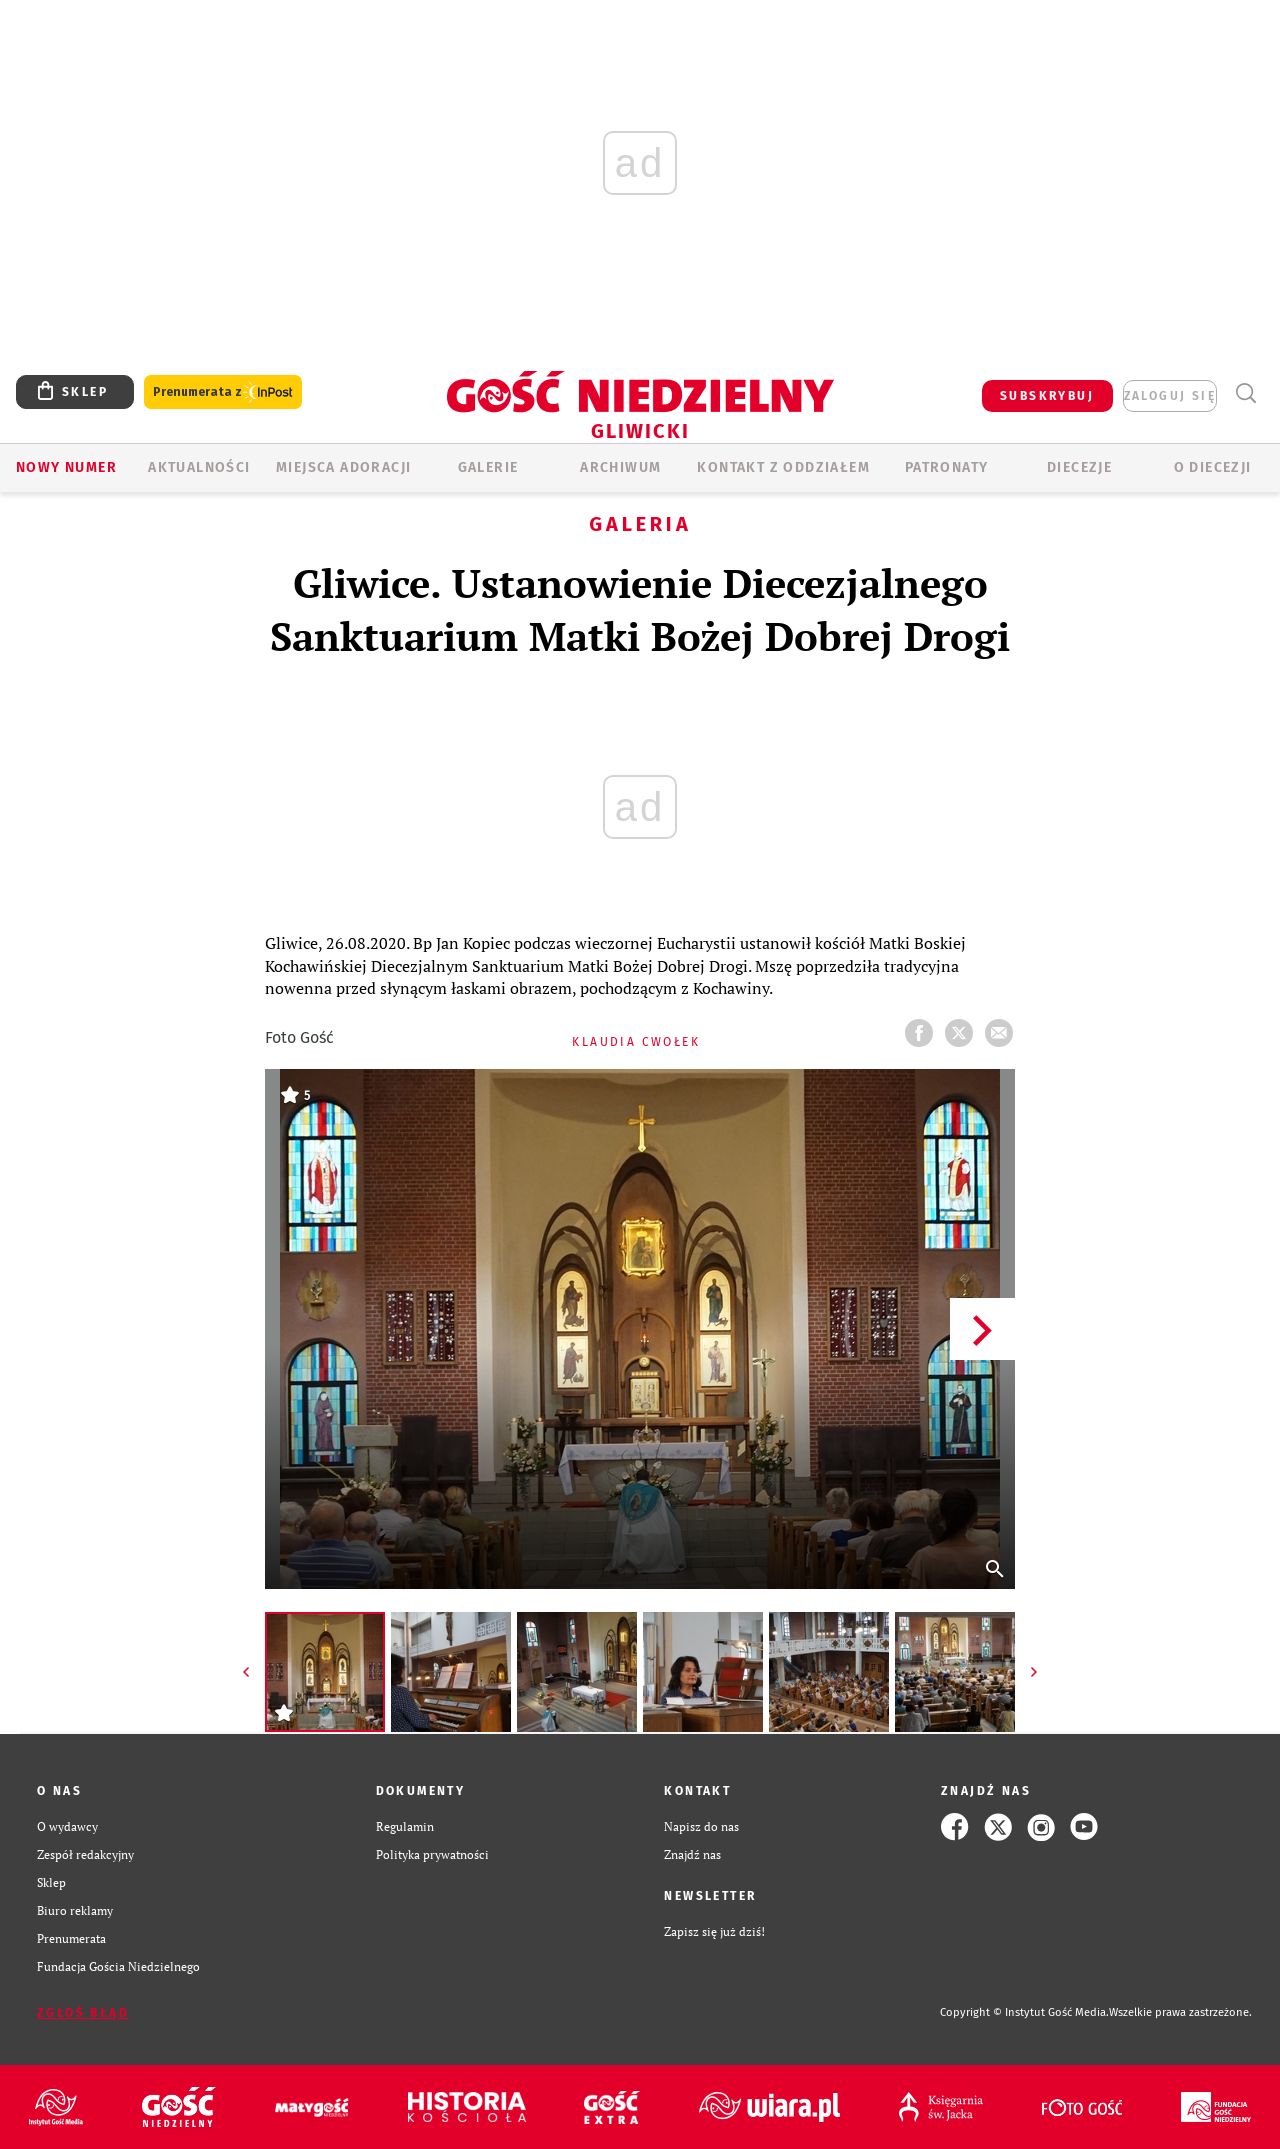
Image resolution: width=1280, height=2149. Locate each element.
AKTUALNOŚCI (199, 467)
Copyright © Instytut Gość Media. (1024, 2012)
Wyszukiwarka (1245, 393)
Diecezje (1079, 467)
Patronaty (947, 467)
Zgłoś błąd (83, 2013)
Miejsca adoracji (343, 467)
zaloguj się (1170, 396)
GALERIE (488, 467)
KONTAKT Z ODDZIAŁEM (783, 467)
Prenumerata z (223, 392)
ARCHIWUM (620, 467)
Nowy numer (66, 467)
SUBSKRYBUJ (1047, 396)
